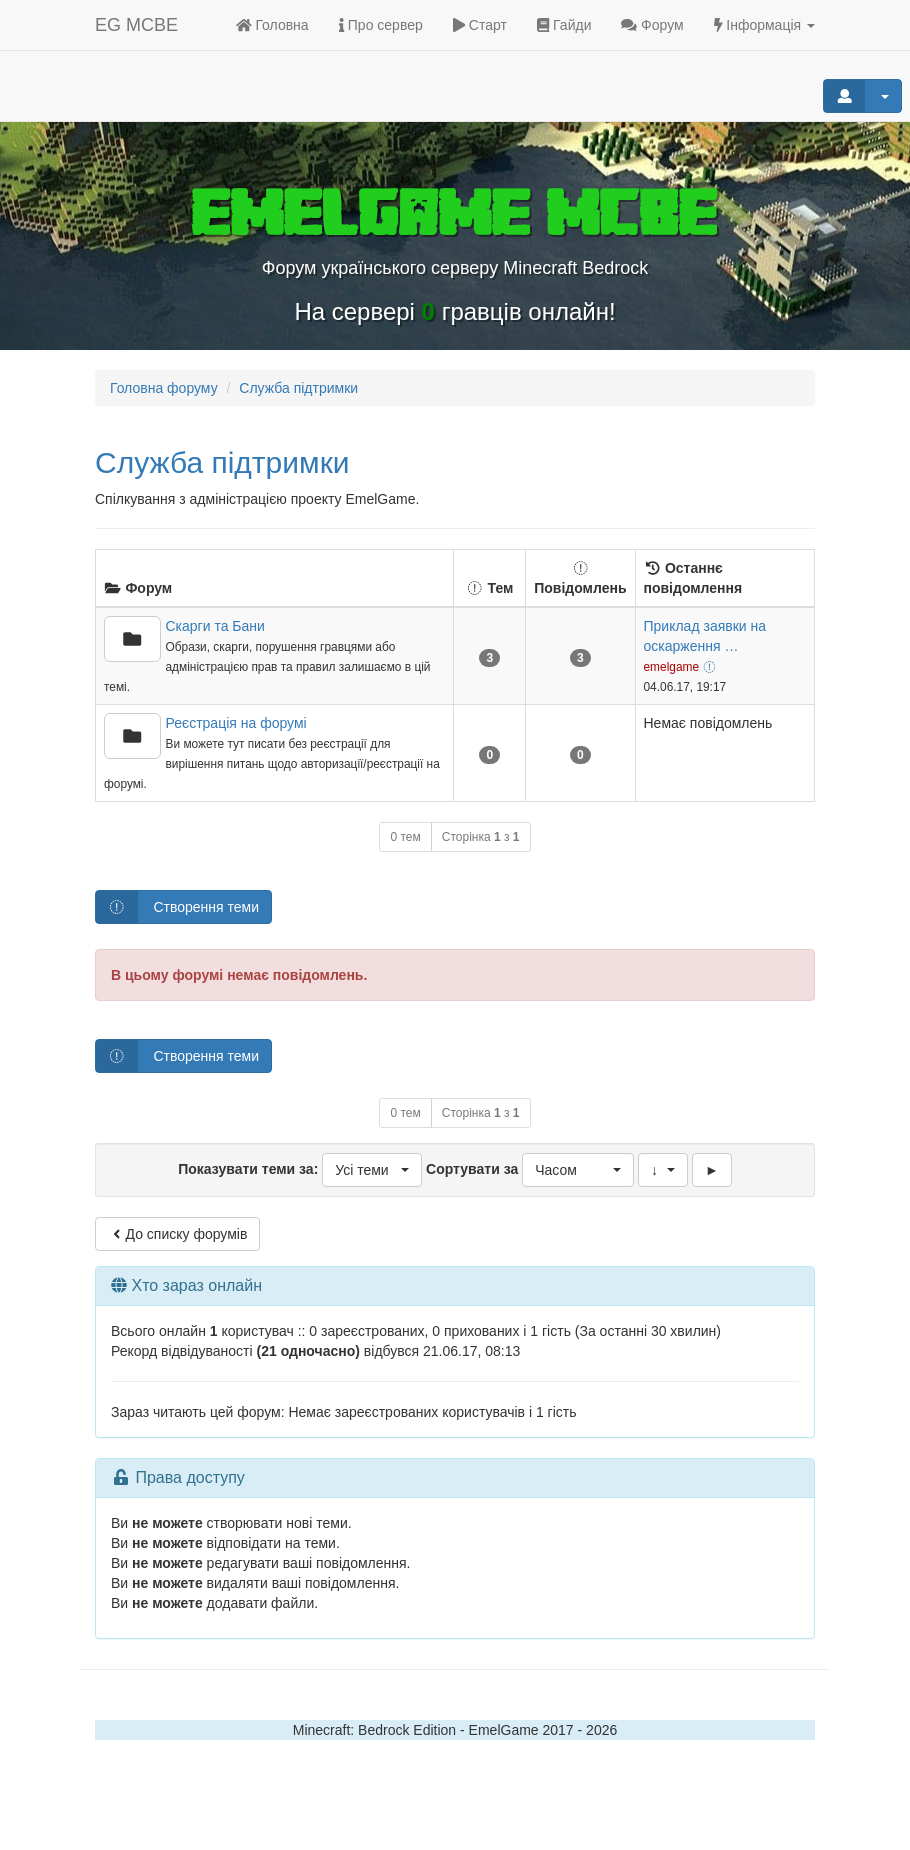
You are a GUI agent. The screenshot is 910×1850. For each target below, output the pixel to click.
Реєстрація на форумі (236, 723)
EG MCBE (136, 25)
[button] (372, 1170)
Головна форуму (164, 388)
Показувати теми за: (300, 1170)
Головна (272, 25)
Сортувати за (530, 1170)
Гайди (564, 25)
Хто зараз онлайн (196, 1285)
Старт (480, 25)
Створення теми (177, 907)
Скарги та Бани (215, 626)
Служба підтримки (222, 462)
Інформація (764, 25)
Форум (652, 25)
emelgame (672, 667)
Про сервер (381, 25)
